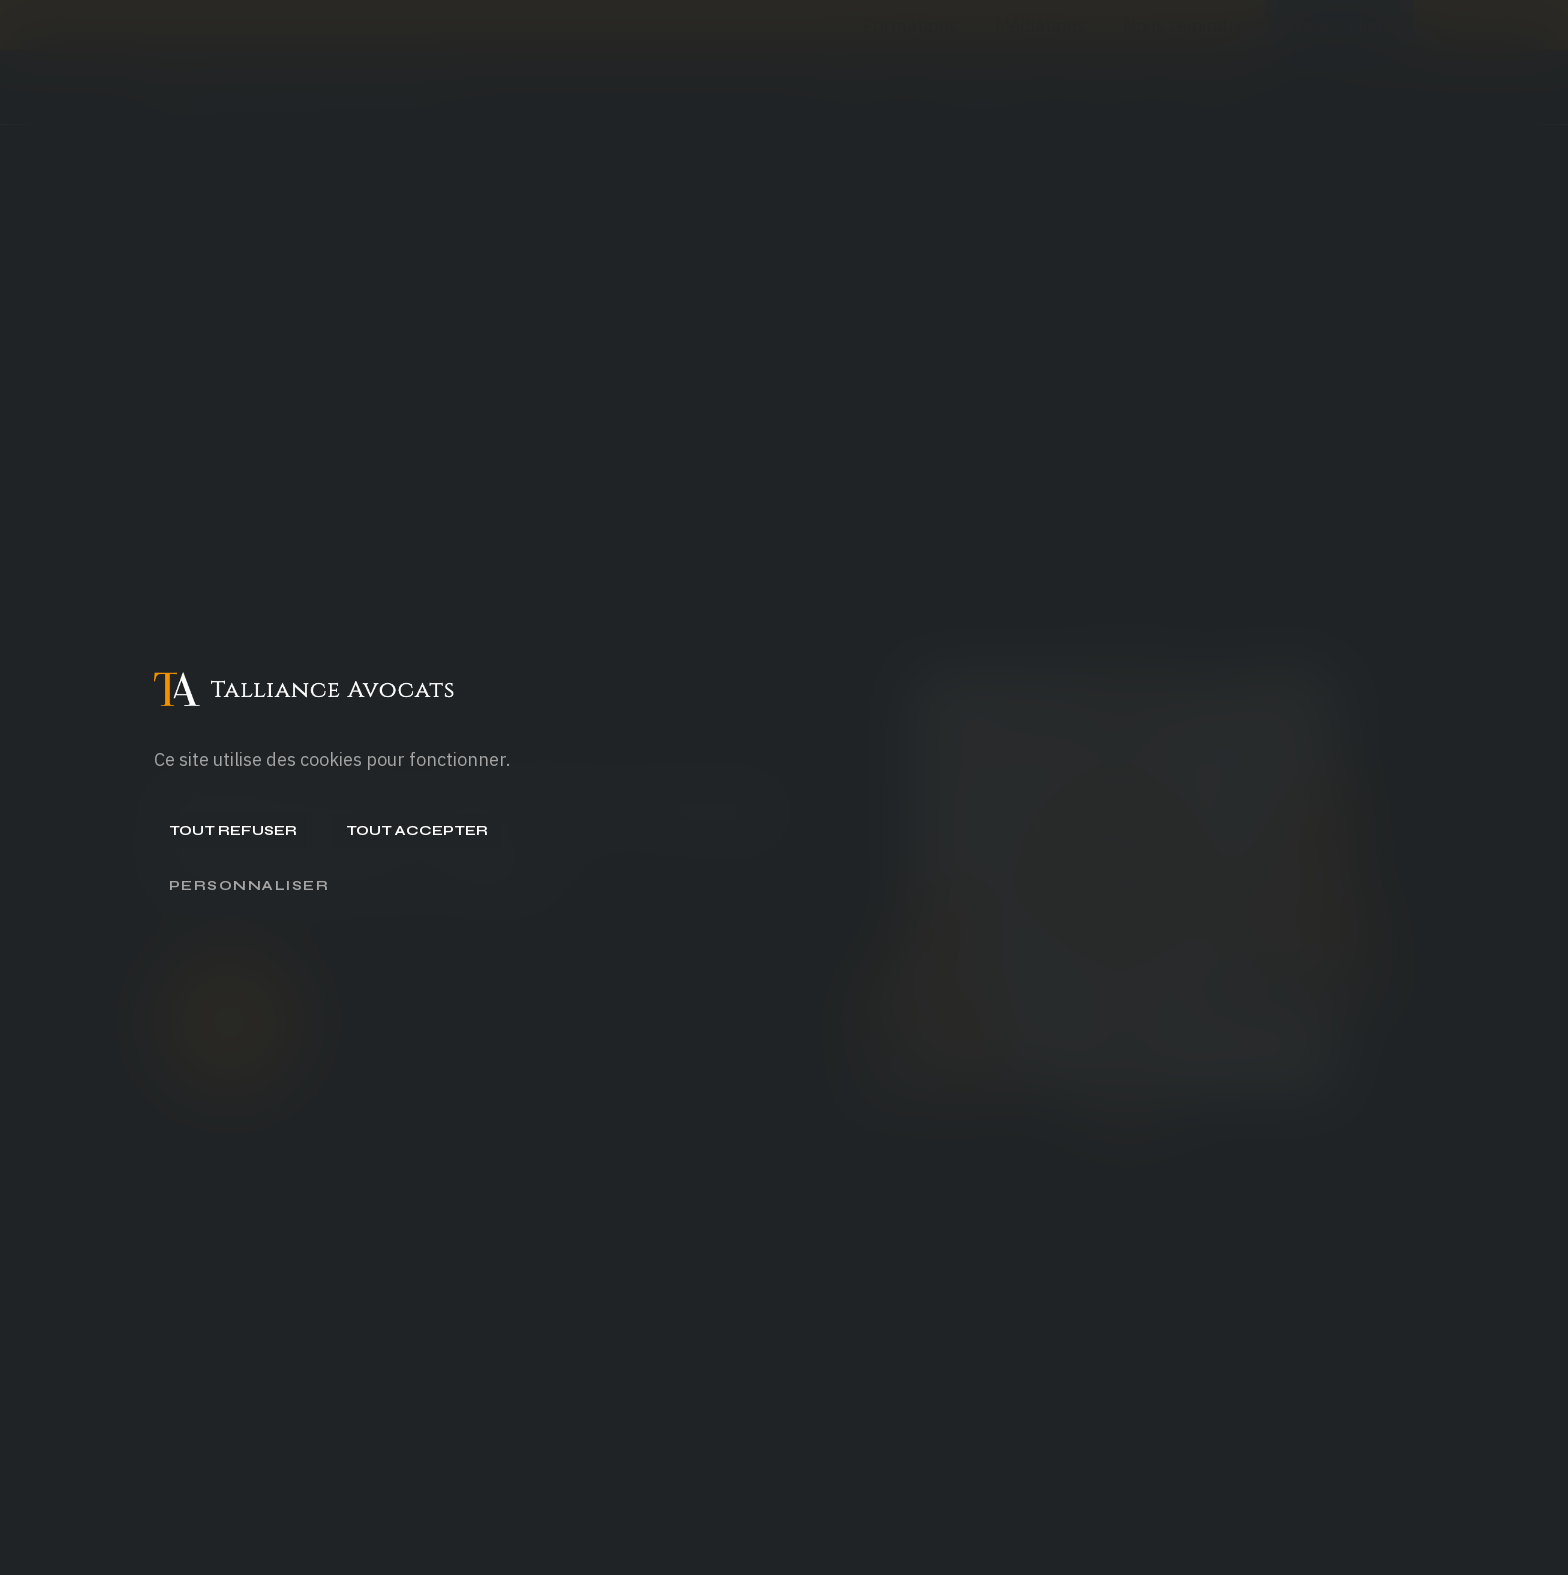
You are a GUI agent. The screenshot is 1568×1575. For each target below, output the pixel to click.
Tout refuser (233, 830)
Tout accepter (417, 830)
